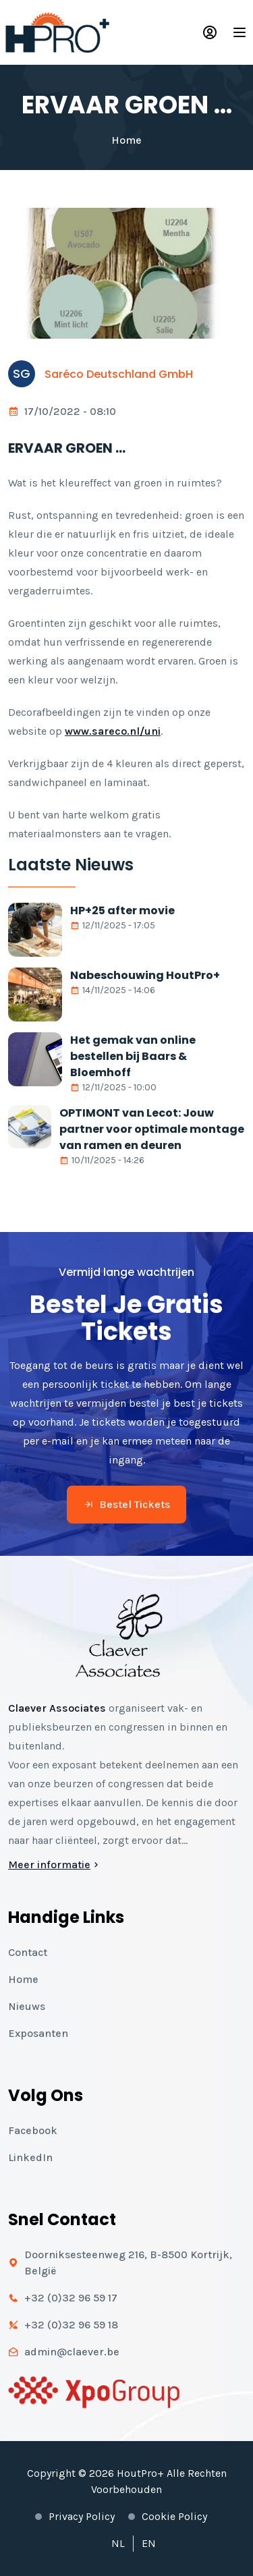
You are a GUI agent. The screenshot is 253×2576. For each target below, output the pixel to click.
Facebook (32, 2130)
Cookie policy (174, 2516)
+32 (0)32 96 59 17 (70, 2297)
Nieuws (26, 2006)
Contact (27, 1952)
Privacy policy (82, 2516)
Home (126, 140)
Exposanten (38, 2033)
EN (149, 2543)
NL (118, 2543)
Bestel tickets (126, 1504)
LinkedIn (30, 2157)
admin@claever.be (71, 2351)
